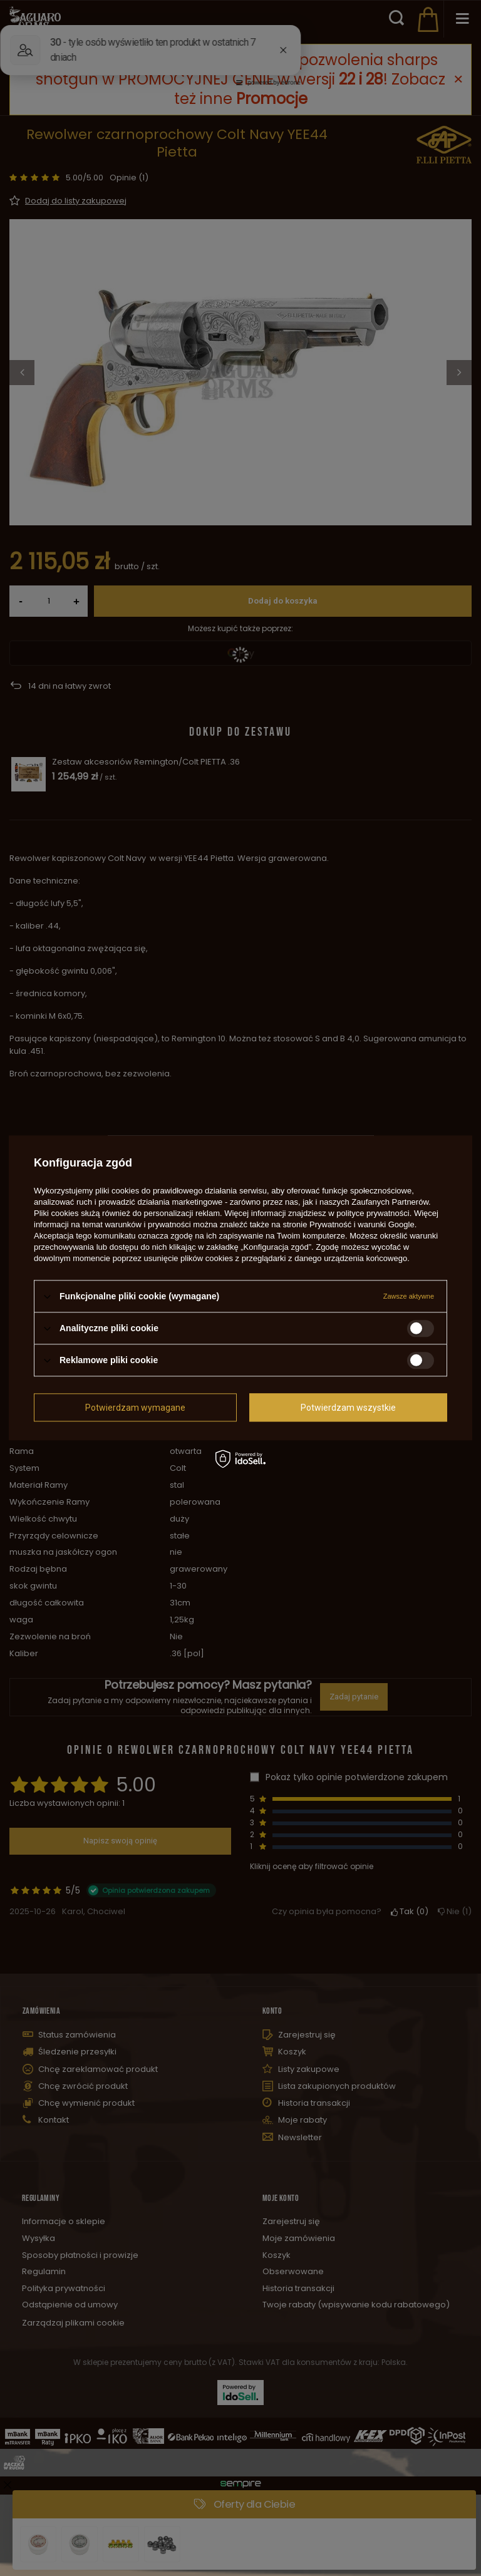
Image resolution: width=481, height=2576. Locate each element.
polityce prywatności (372, 1213)
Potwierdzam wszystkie (348, 1408)
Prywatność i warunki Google (362, 1224)
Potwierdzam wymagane (135, 1408)
